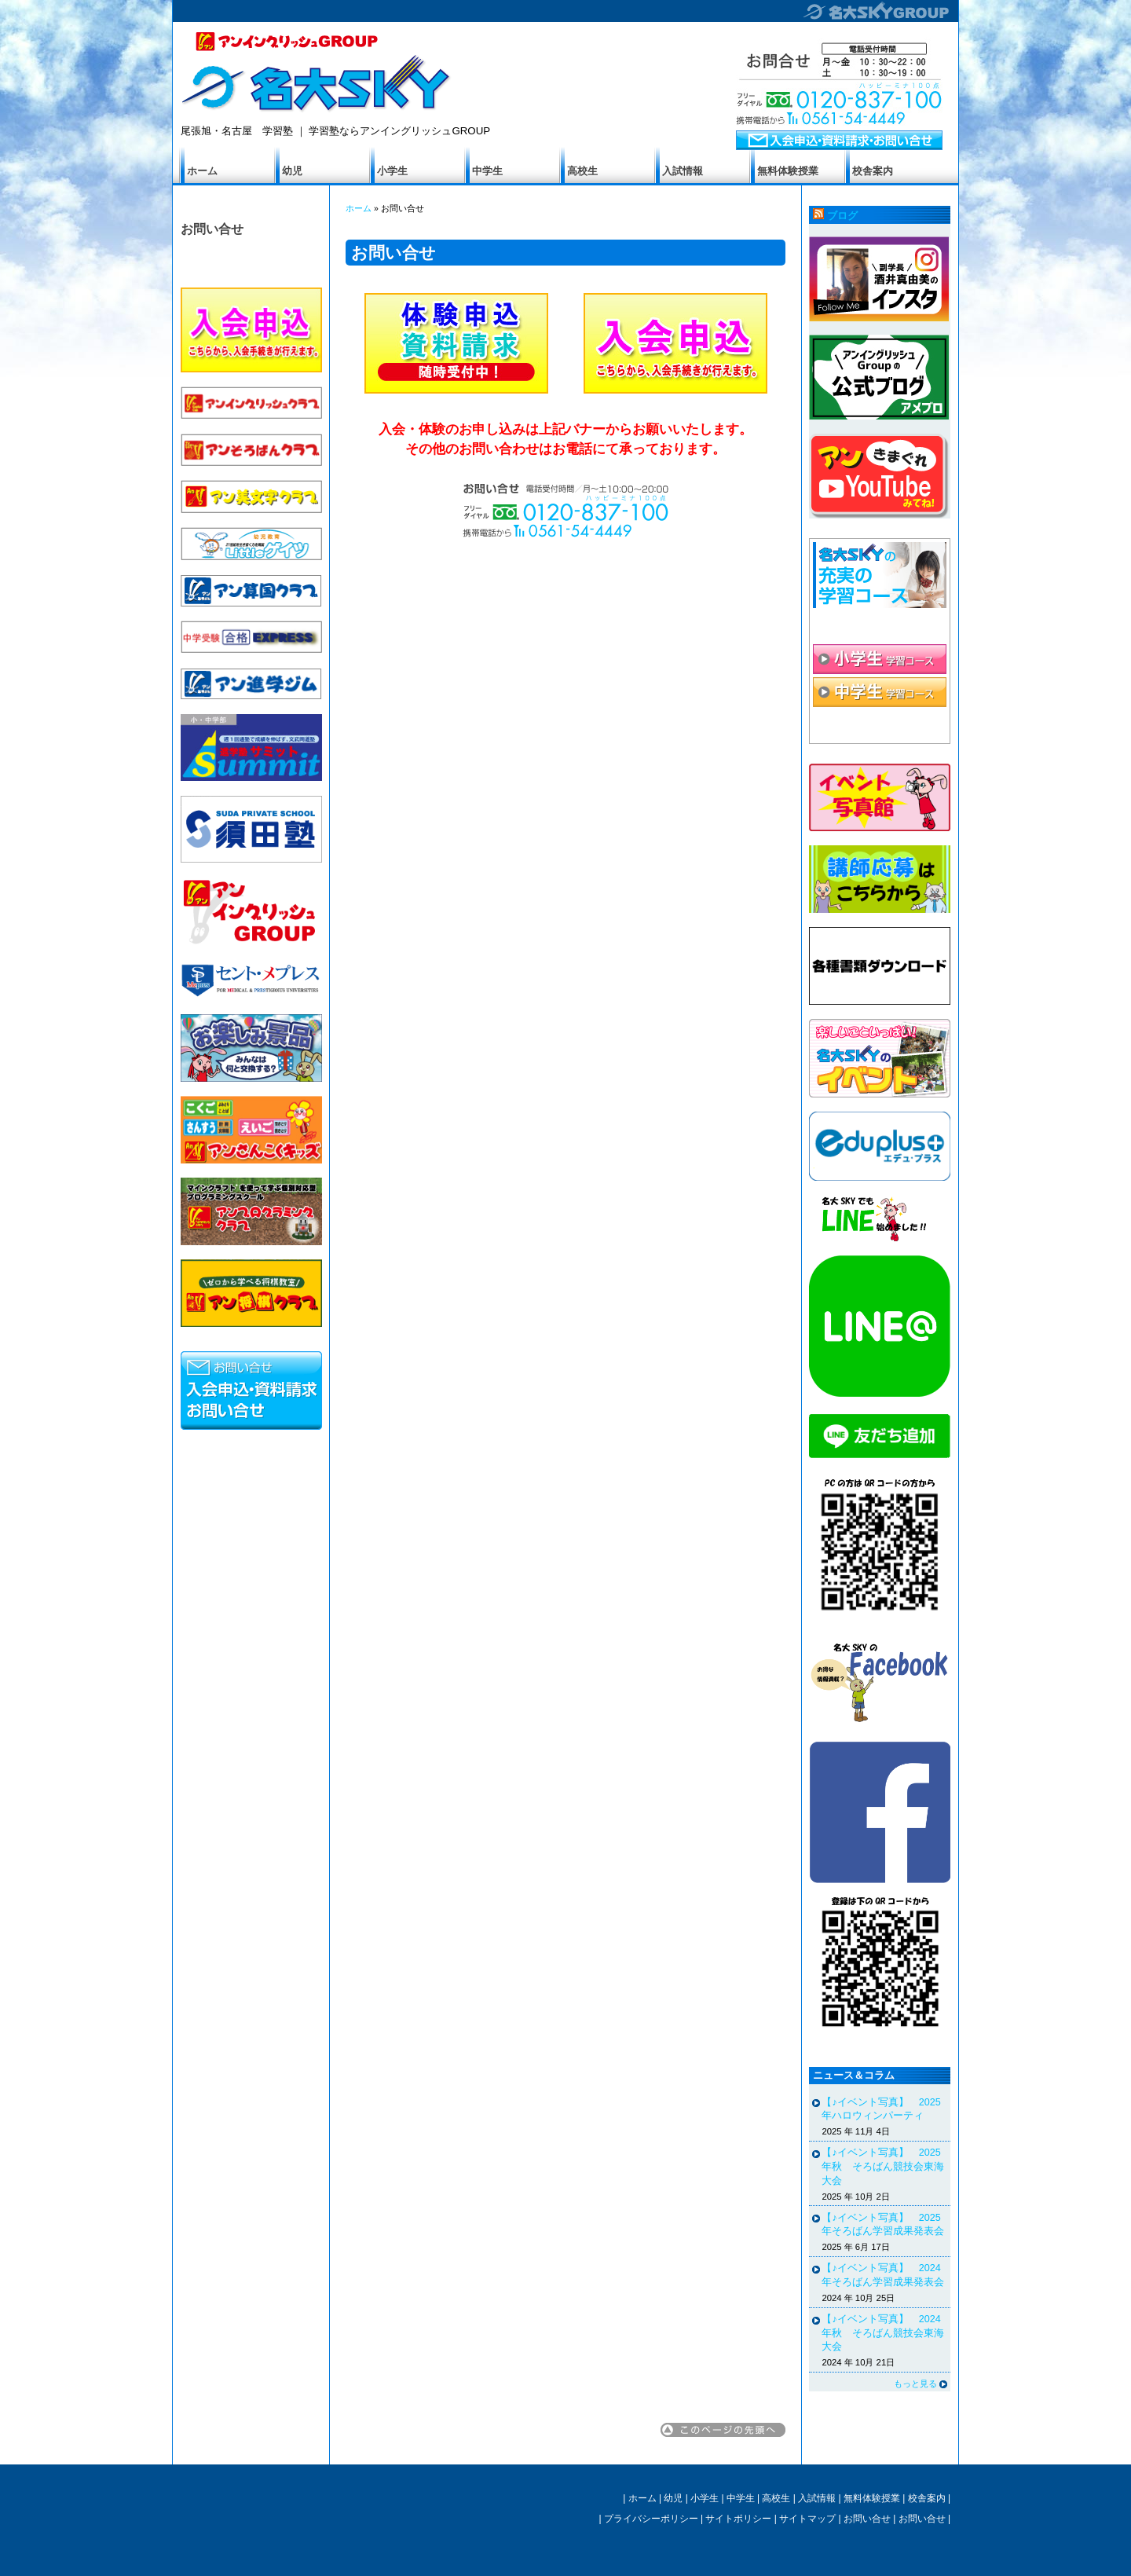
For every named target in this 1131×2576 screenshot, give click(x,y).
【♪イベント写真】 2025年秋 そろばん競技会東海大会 (883, 2166)
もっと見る (915, 2383)
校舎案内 (872, 171)
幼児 (292, 171)
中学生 (487, 171)
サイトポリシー (738, 2518)
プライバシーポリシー (651, 2518)
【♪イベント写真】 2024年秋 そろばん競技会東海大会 (883, 2333)
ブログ (842, 216)
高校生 (582, 171)
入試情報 (682, 171)
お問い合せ (212, 229)
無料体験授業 (787, 171)
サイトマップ (807, 2518)
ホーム (202, 171)
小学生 (392, 171)
